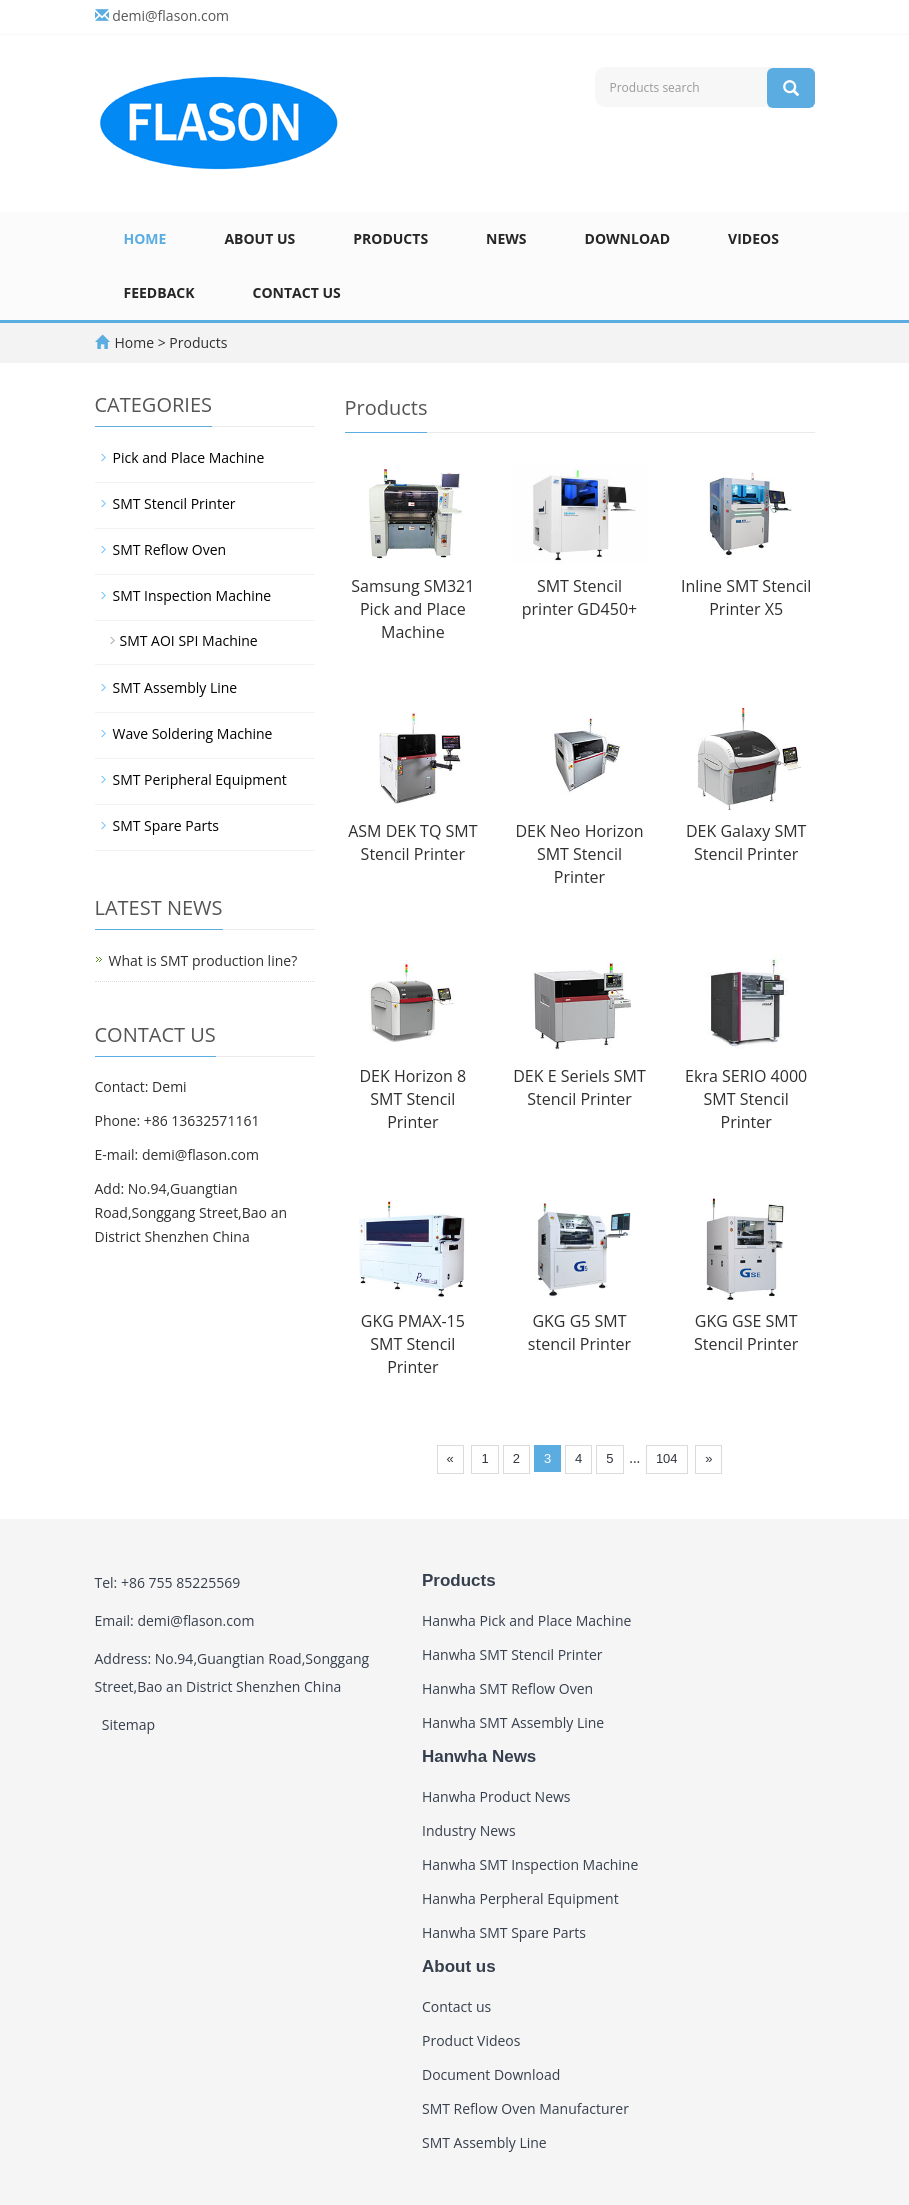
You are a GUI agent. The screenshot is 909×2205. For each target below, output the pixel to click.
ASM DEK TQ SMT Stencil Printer (412, 842)
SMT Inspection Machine (192, 595)
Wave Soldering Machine (193, 733)
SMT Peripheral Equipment (200, 779)
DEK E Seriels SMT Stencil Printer (579, 1087)
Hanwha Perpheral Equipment (520, 1898)
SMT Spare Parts (166, 825)
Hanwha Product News (496, 1796)
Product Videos (471, 2040)
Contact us (297, 292)
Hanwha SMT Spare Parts (504, 1932)
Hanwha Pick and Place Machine (526, 1620)
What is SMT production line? (203, 960)
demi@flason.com (170, 15)
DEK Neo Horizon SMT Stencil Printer (579, 854)
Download (628, 238)
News (506, 238)
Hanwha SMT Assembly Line (513, 1722)
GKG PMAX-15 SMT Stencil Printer (413, 1344)
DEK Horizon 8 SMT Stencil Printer (412, 1099)
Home (145, 238)
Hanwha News (479, 1756)
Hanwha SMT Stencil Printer (512, 1654)
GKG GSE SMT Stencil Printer (746, 1332)
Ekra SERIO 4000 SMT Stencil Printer (746, 1099)
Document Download (491, 2074)
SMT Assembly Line (175, 687)
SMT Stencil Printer (174, 503)
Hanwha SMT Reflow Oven (507, 1688)
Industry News (469, 1830)
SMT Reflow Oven (170, 549)
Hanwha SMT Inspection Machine (530, 1864)
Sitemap (128, 1724)
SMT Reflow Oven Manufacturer (525, 2108)
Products (390, 238)
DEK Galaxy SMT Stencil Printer (746, 842)
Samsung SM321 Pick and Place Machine (412, 609)
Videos (753, 238)
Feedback (159, 292)
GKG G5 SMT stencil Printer (579, 1332)
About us (259, 238)
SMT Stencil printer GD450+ (579, 597)
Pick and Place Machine (189, 457)
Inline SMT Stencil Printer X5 (746, 597)
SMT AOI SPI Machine (189, 640)
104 (667, 1458)
